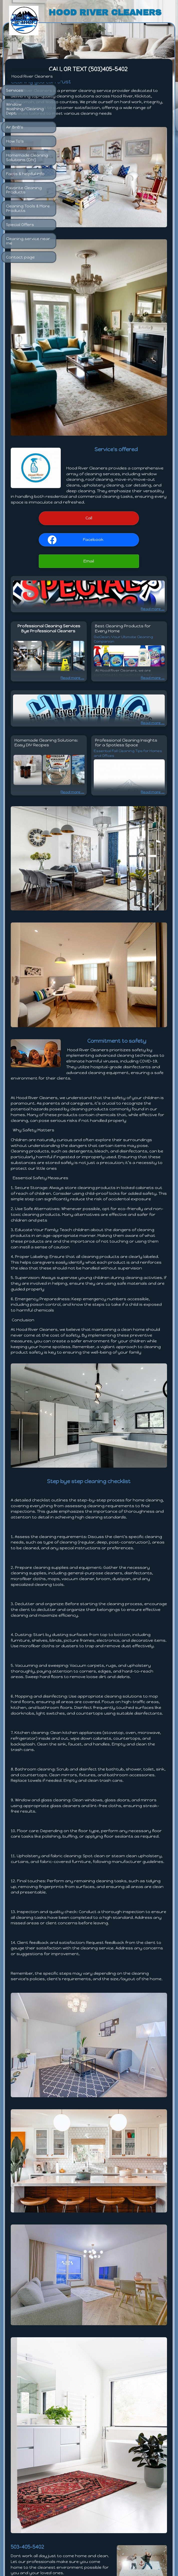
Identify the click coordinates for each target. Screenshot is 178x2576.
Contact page (20, 257)
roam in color (123, 2515)
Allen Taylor (158, 2525)
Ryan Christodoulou (152, 2515)
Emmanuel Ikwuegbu (94, 2515)
